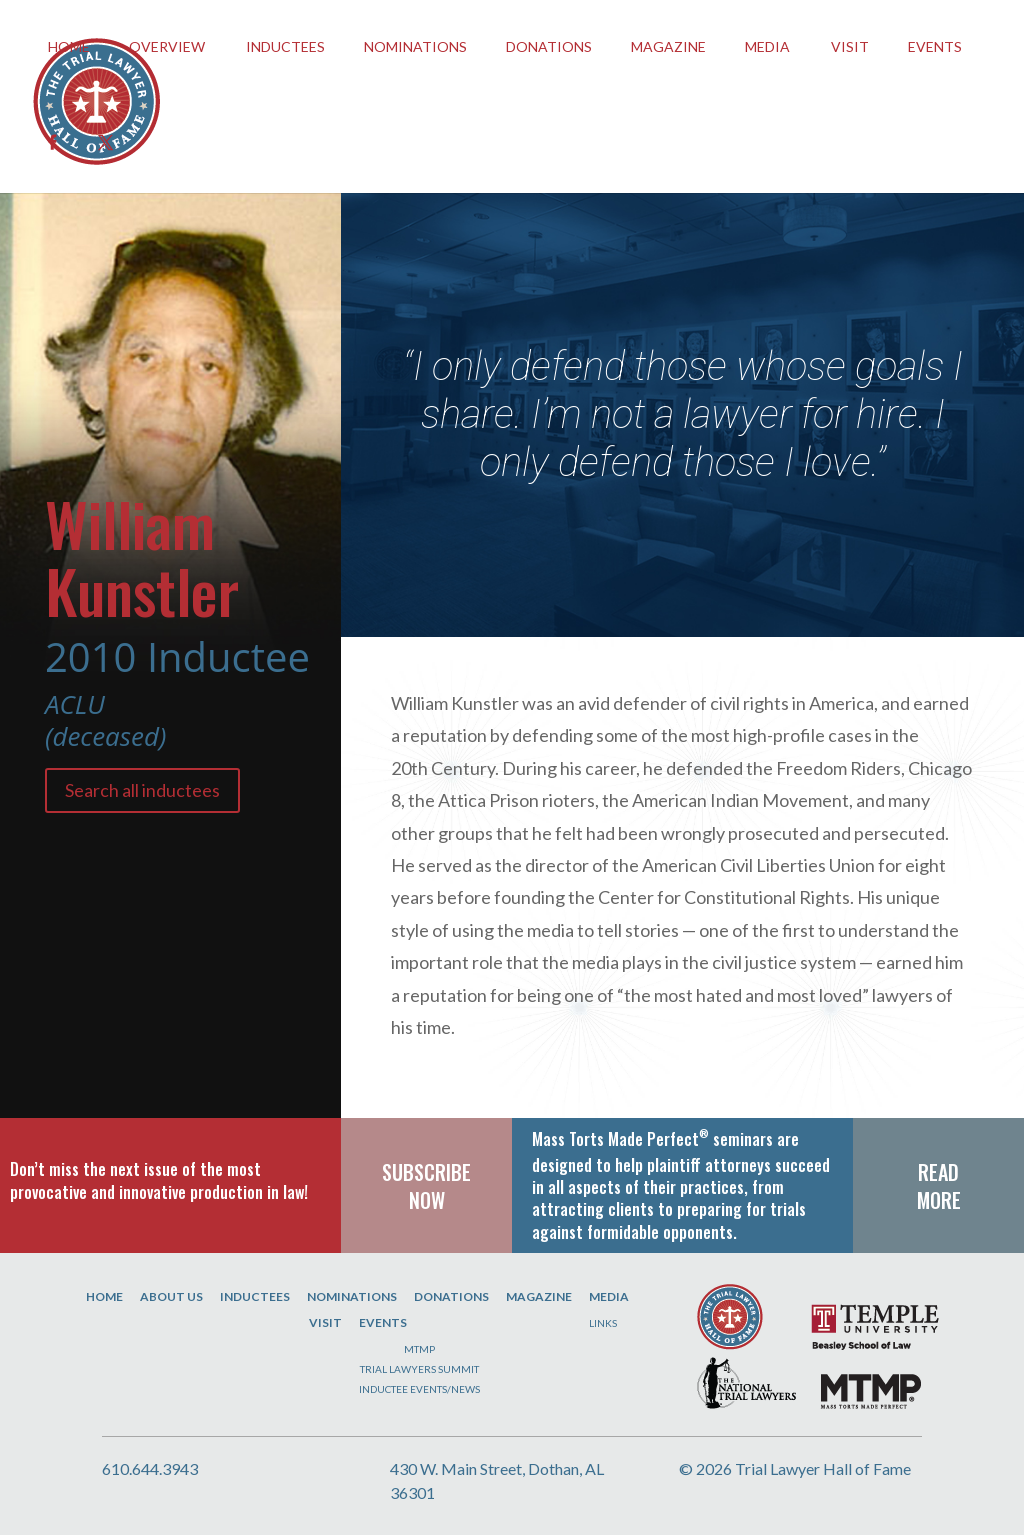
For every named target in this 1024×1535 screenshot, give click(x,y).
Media (767, 46)
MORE (939, 1200)
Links (603, 1323)
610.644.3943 (150, 1468)
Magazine (668, 46)
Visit (850, 46)
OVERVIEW (167, 46)
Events (383, 1322)
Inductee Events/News (419, 1389)
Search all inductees (142, 790)
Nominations (415, 46)
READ (938, 1172)
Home (104, 1296)
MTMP (419, 1349)
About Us (171, 1296)
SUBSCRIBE (426, 1172)
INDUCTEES (285, 46)
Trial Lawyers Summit (419, 1369)
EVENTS (935, 46)
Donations (549, 46)
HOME (69, 46)
